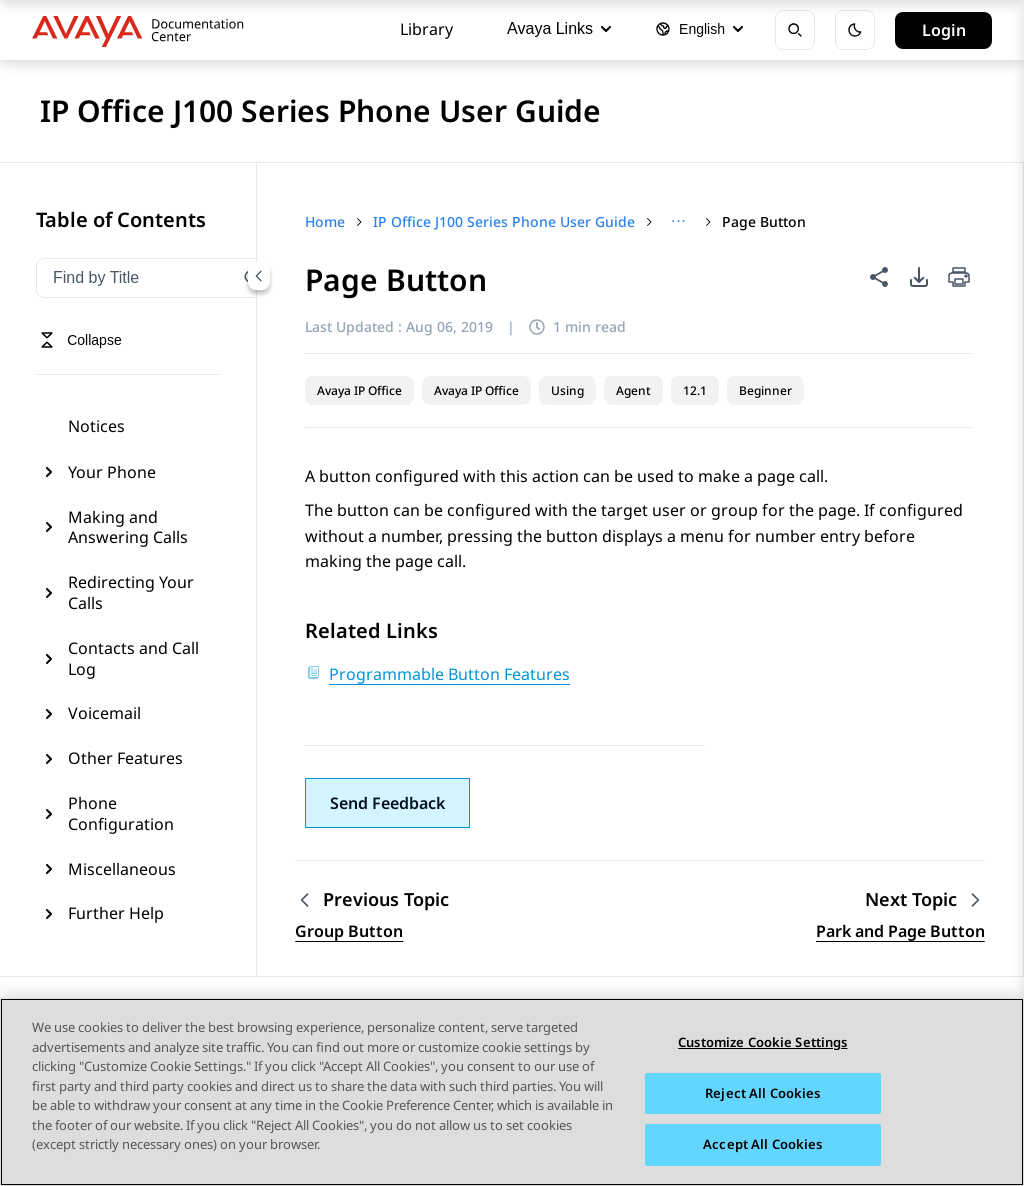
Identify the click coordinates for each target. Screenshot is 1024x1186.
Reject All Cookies (762, 1093)
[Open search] (795, 30)
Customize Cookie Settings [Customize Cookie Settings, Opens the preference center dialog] (762, 1043)
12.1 (695, 390)
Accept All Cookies (762, 1145)
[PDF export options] (919, 277)
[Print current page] (959, 278)
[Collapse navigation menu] (259, 276)
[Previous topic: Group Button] (372, 899)
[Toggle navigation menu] (80, 340)
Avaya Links (559, 28)
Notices (96, 426)
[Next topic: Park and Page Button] (925, 899)
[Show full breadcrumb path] (678, 222)
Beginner (765, 390)
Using (567, 390)
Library (426, 29)
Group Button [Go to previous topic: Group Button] (349, 931)
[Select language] (699, 30)
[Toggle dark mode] (855, 30)
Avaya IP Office (359, 390)
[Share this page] (879, 277)
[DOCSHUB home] (143, 30)
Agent (633, 390)
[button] (387, 803)
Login (944, 30)
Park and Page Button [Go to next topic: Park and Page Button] (900, 931)
